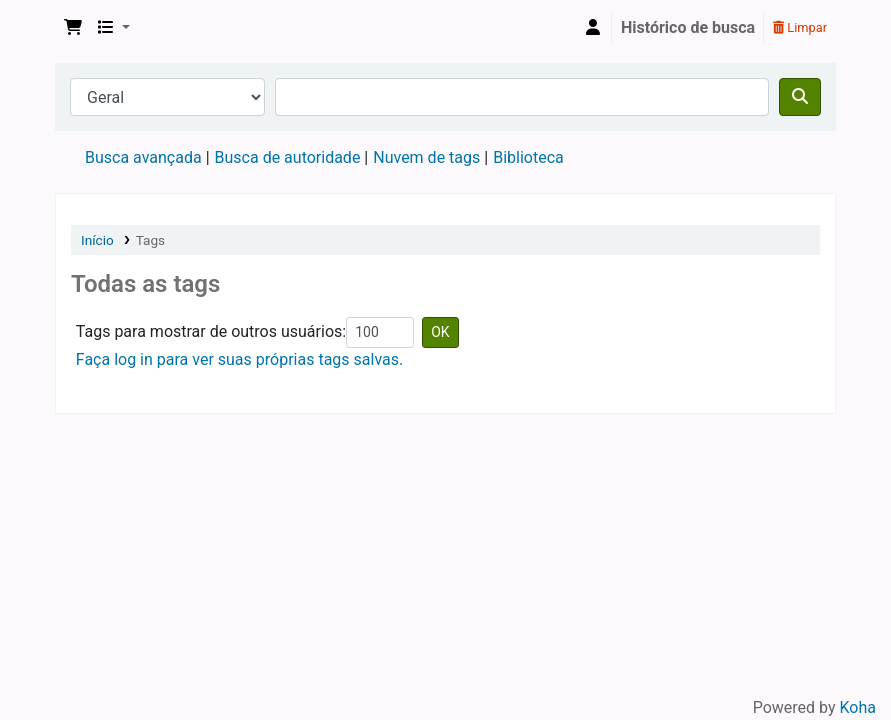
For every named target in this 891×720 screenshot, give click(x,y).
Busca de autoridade (288, 157)
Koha (858, 707)
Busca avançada (143, 157)
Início (97, 240)
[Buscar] (800, 97)
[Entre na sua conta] (593, 28)
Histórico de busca (688, 27)
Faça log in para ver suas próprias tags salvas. (239, 359)
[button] (73, 28)
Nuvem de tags (426, 157)
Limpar (800, 27)
